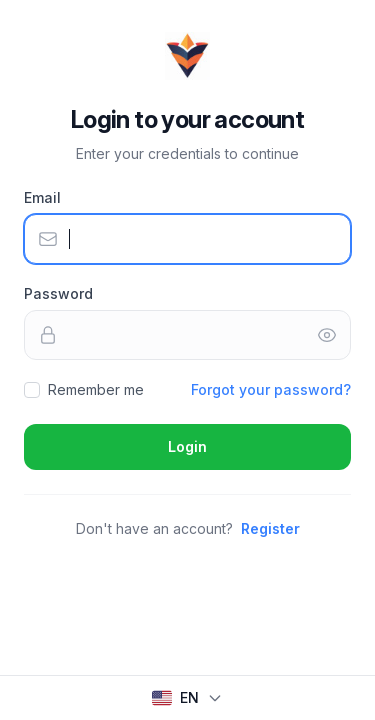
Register (270, 528)
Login (187, 446)
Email (42, 197)
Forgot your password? (271, 389)
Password (58, 293)
